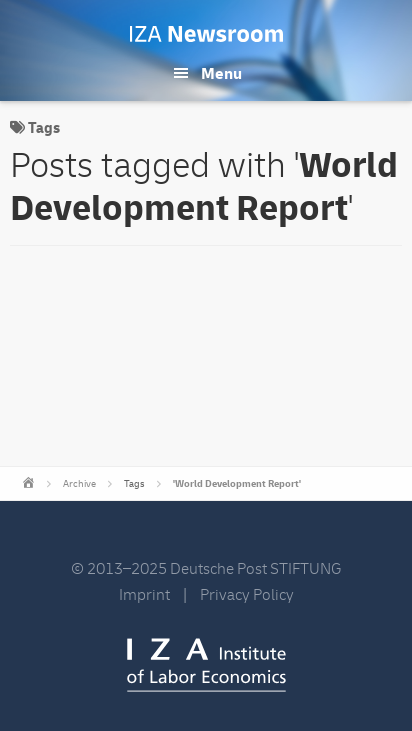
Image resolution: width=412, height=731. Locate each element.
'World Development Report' (237, 484)
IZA (206, 665)
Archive (79, 484)
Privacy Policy (247, 595)
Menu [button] (221, 74)
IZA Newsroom (206, 34)
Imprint (144, 595)
